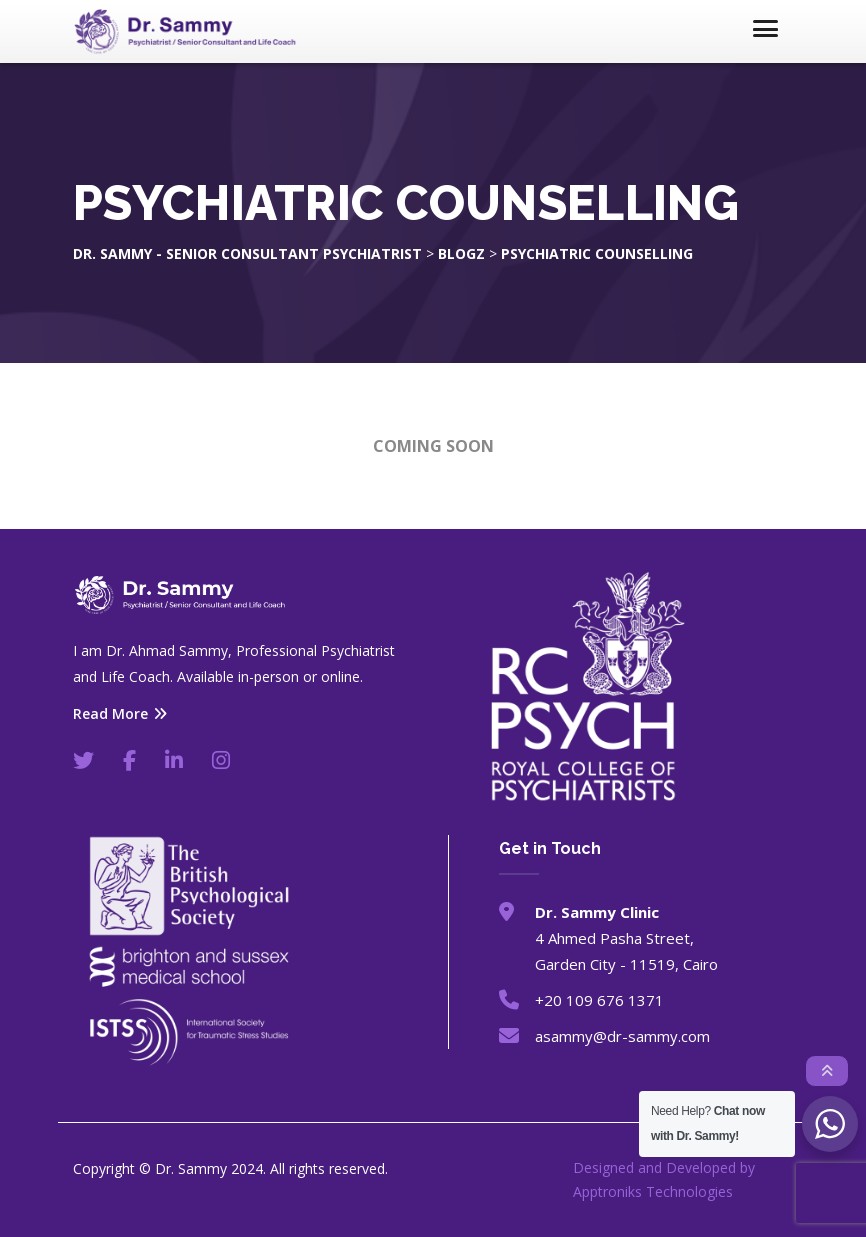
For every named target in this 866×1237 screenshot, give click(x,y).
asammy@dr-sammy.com (622, 1036)
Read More (120, 714)
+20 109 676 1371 (599, 1000)
